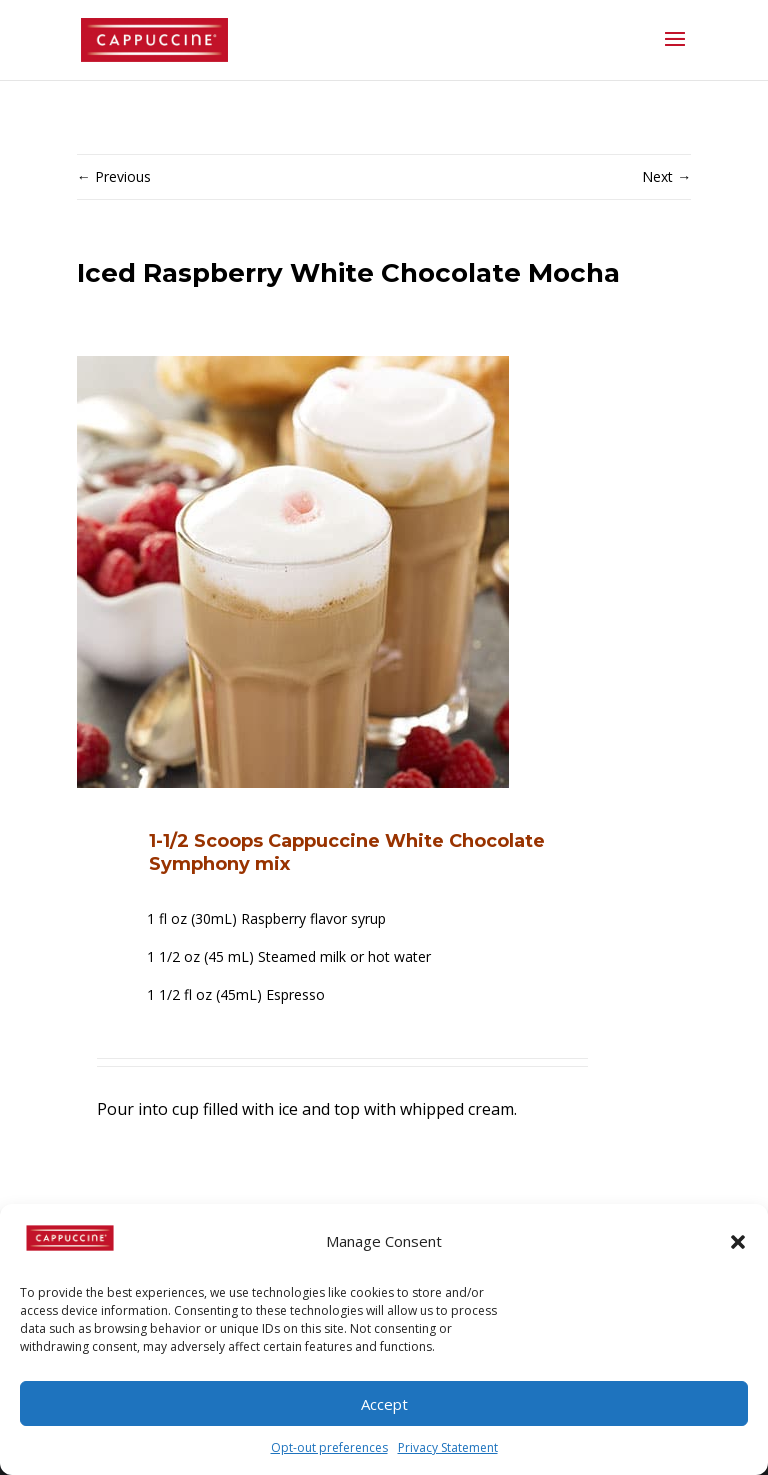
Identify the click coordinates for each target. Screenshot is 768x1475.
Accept (384, 1404)
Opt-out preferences (329, 1447)
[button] (738, 1242)
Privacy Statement (448, 1447)
